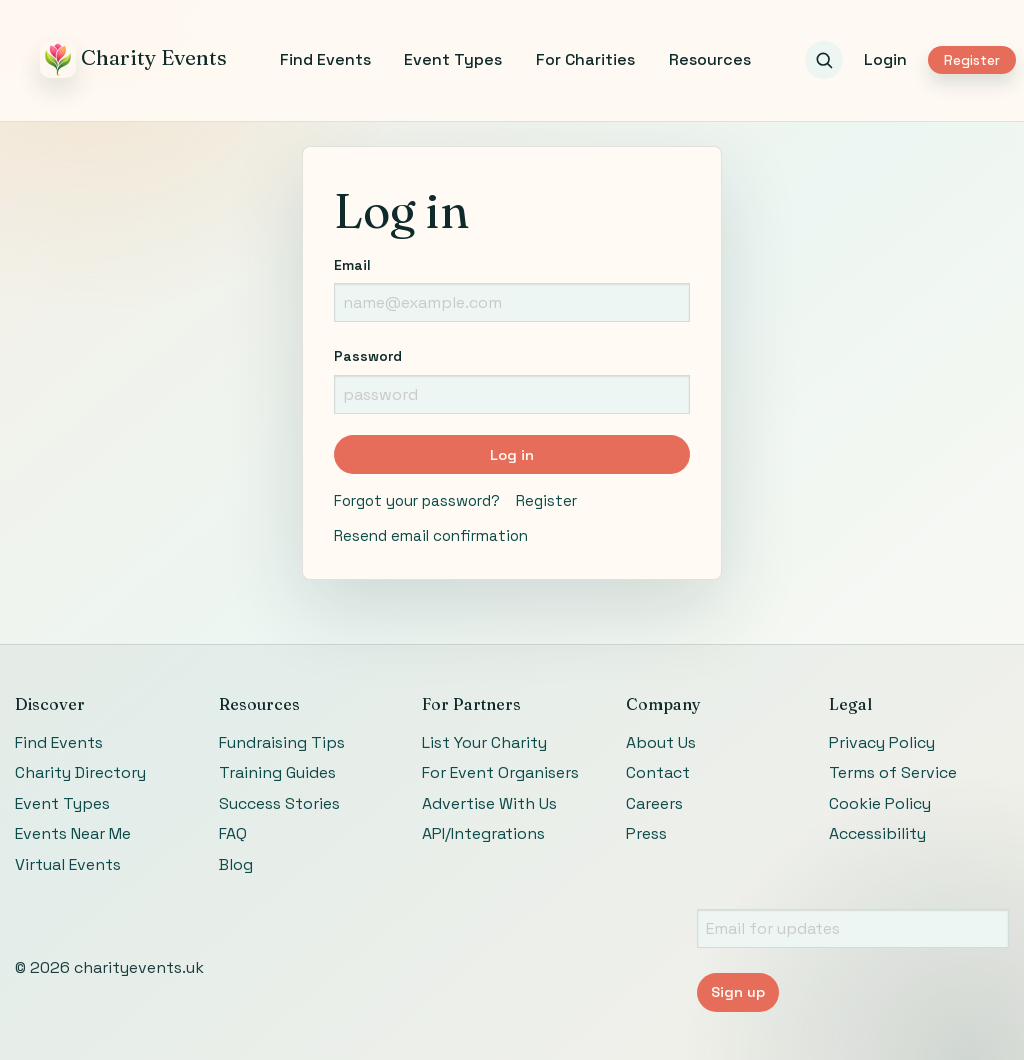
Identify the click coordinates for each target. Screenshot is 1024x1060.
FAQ (233, 833)
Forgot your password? (417, 500)
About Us (661, 742)
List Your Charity (484, 742)
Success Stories (279, 803)
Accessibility (877, 833)
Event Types (453, 59)
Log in (512, 455)
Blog (236, 864)
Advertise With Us (489, 803)
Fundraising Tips (282, 742)
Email (352, 265)
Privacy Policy (882, 742)
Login (885, 59)
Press (646, 833)
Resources (710, 59)
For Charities (585, 59)
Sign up (738, 992)
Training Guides (277, 772)
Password (368, 356)
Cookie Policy (880, 803)
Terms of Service (893, 772)
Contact (658, 772)
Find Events (325, 59)
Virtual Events (68, 864)
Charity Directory (80, 772)
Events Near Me (73, 833)
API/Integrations (483, 833)
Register (972, 60)
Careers (654, 803)
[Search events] (824, 60)
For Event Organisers (500, 772)
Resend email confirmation (431, 535)
